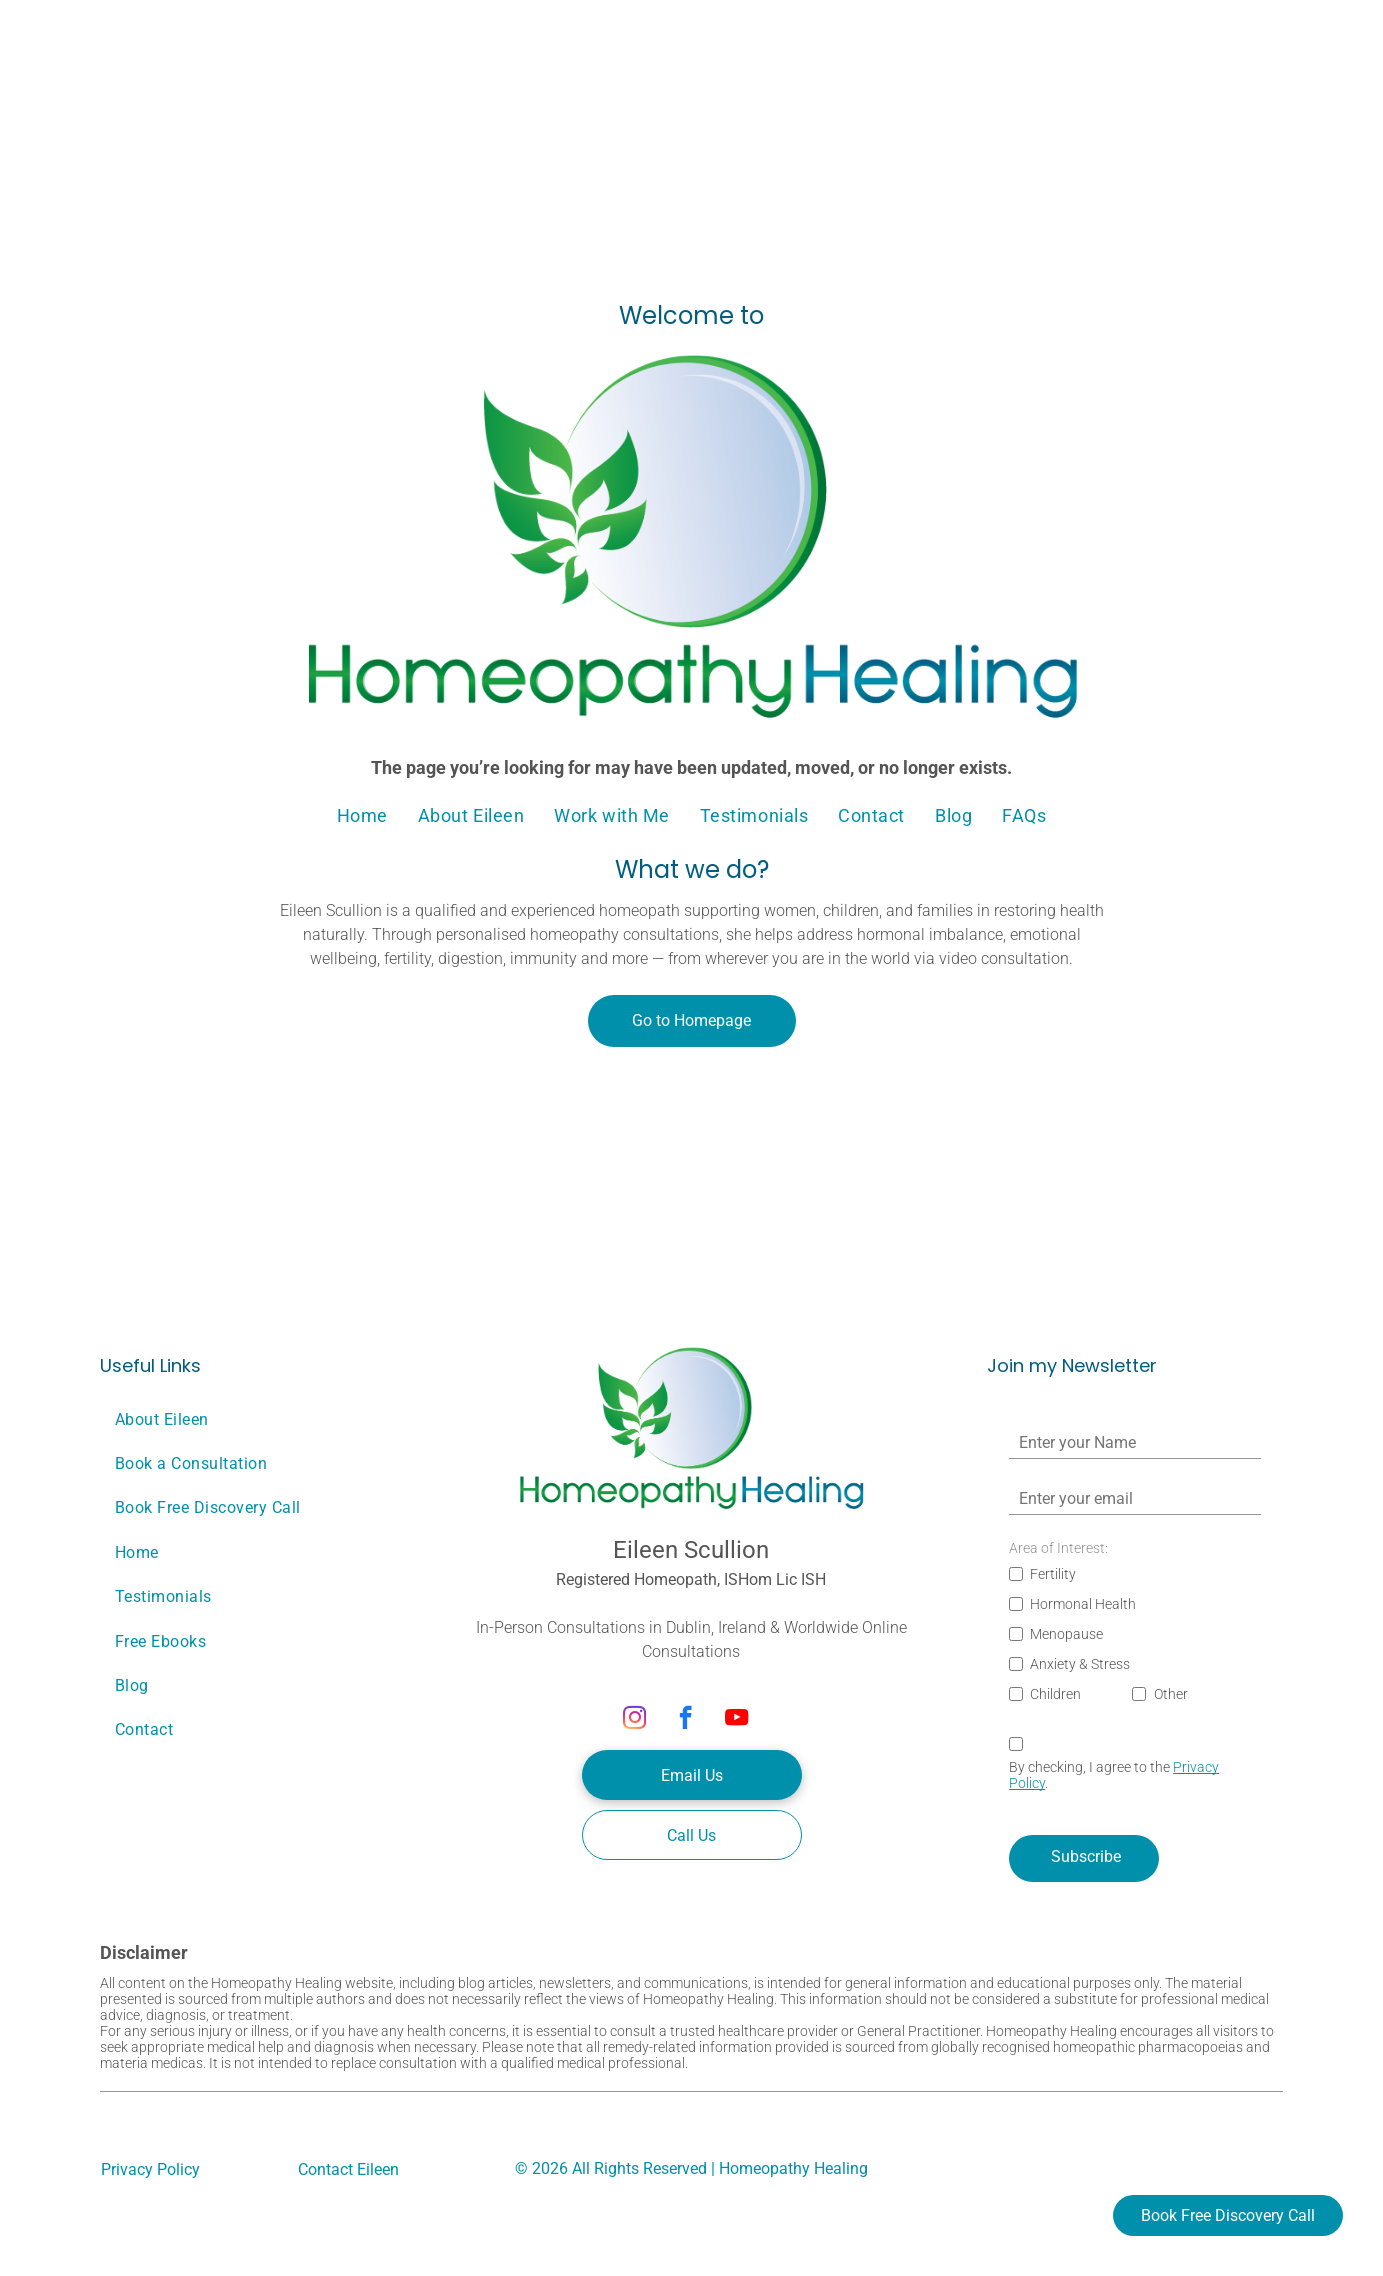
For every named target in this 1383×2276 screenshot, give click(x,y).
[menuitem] (362, 816)
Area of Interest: (1058, 1548)
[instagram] (634, 1720)
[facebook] (685, 1720)
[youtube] (736, 1720)
